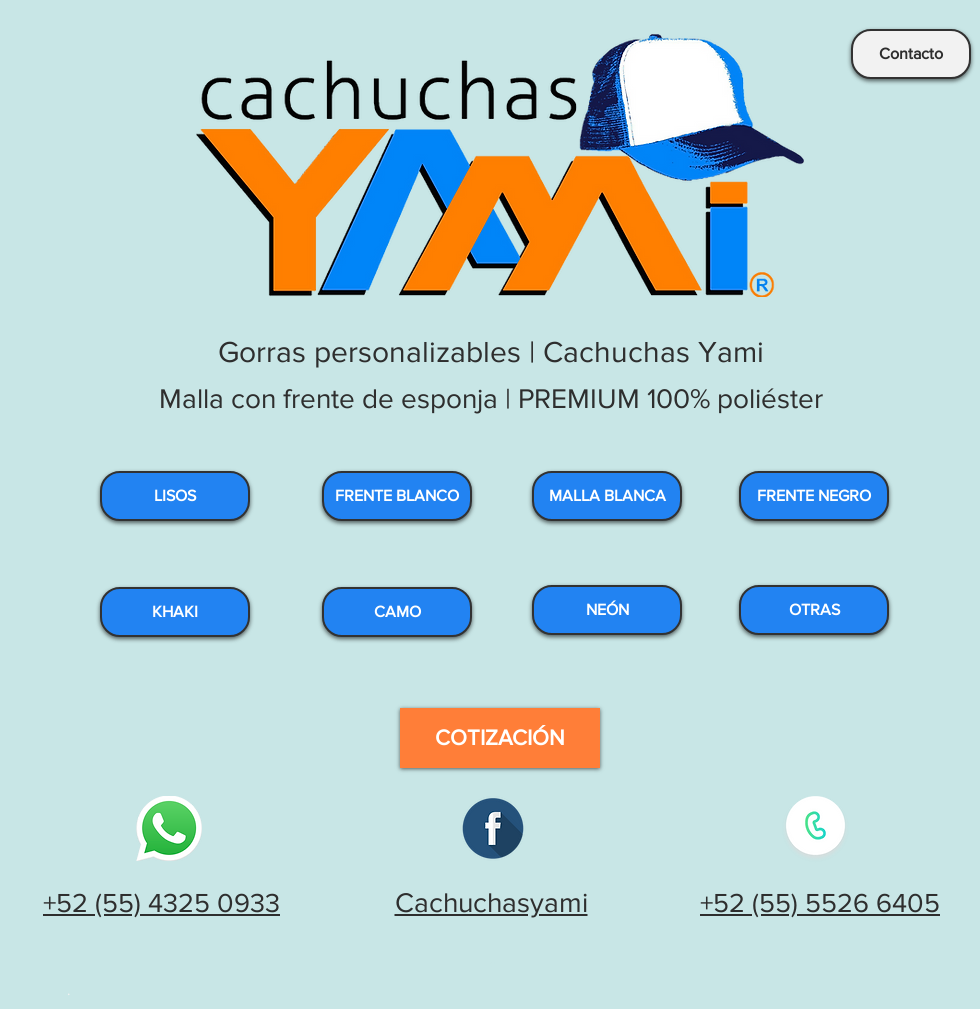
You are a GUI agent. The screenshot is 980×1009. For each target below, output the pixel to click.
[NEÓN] (607, 610)
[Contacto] (911, 54)
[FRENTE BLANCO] (397, 496)
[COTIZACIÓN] (500, 738)
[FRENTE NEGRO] (814, 496)
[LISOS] (175, 496)
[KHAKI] (175, 612)
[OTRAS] (814, 610)
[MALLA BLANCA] (607, 496)
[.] (71, 989)
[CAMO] (397, 612)
